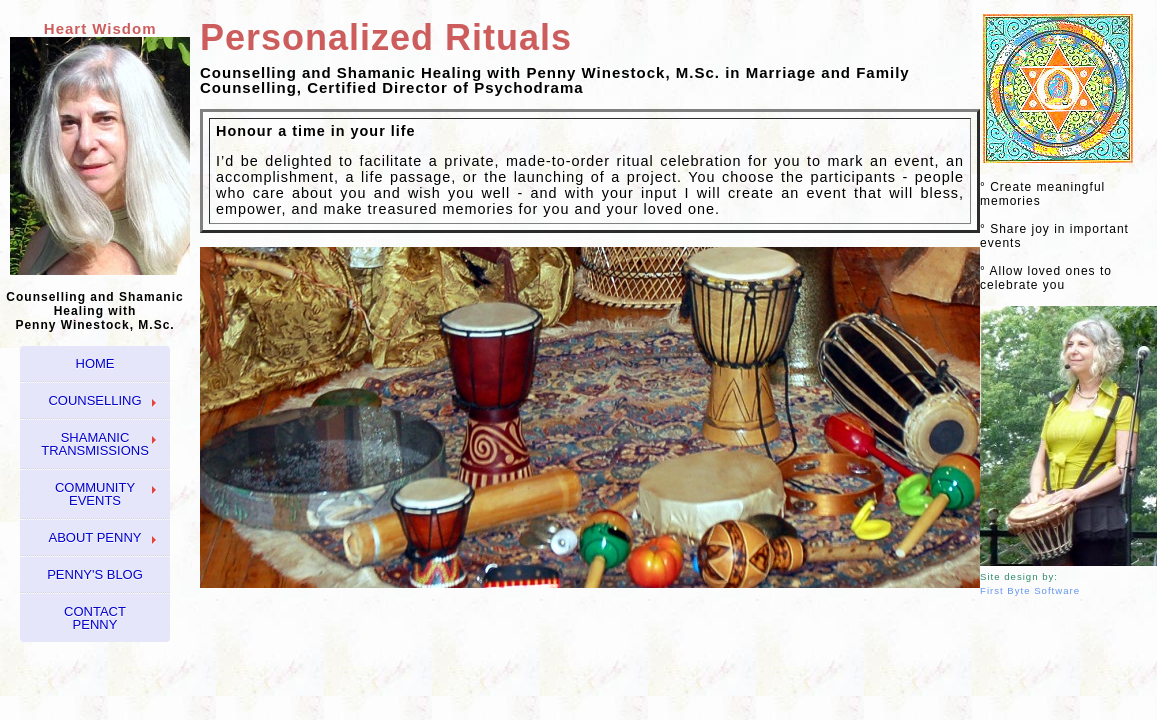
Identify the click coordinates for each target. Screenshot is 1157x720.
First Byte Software (1030, 590)
